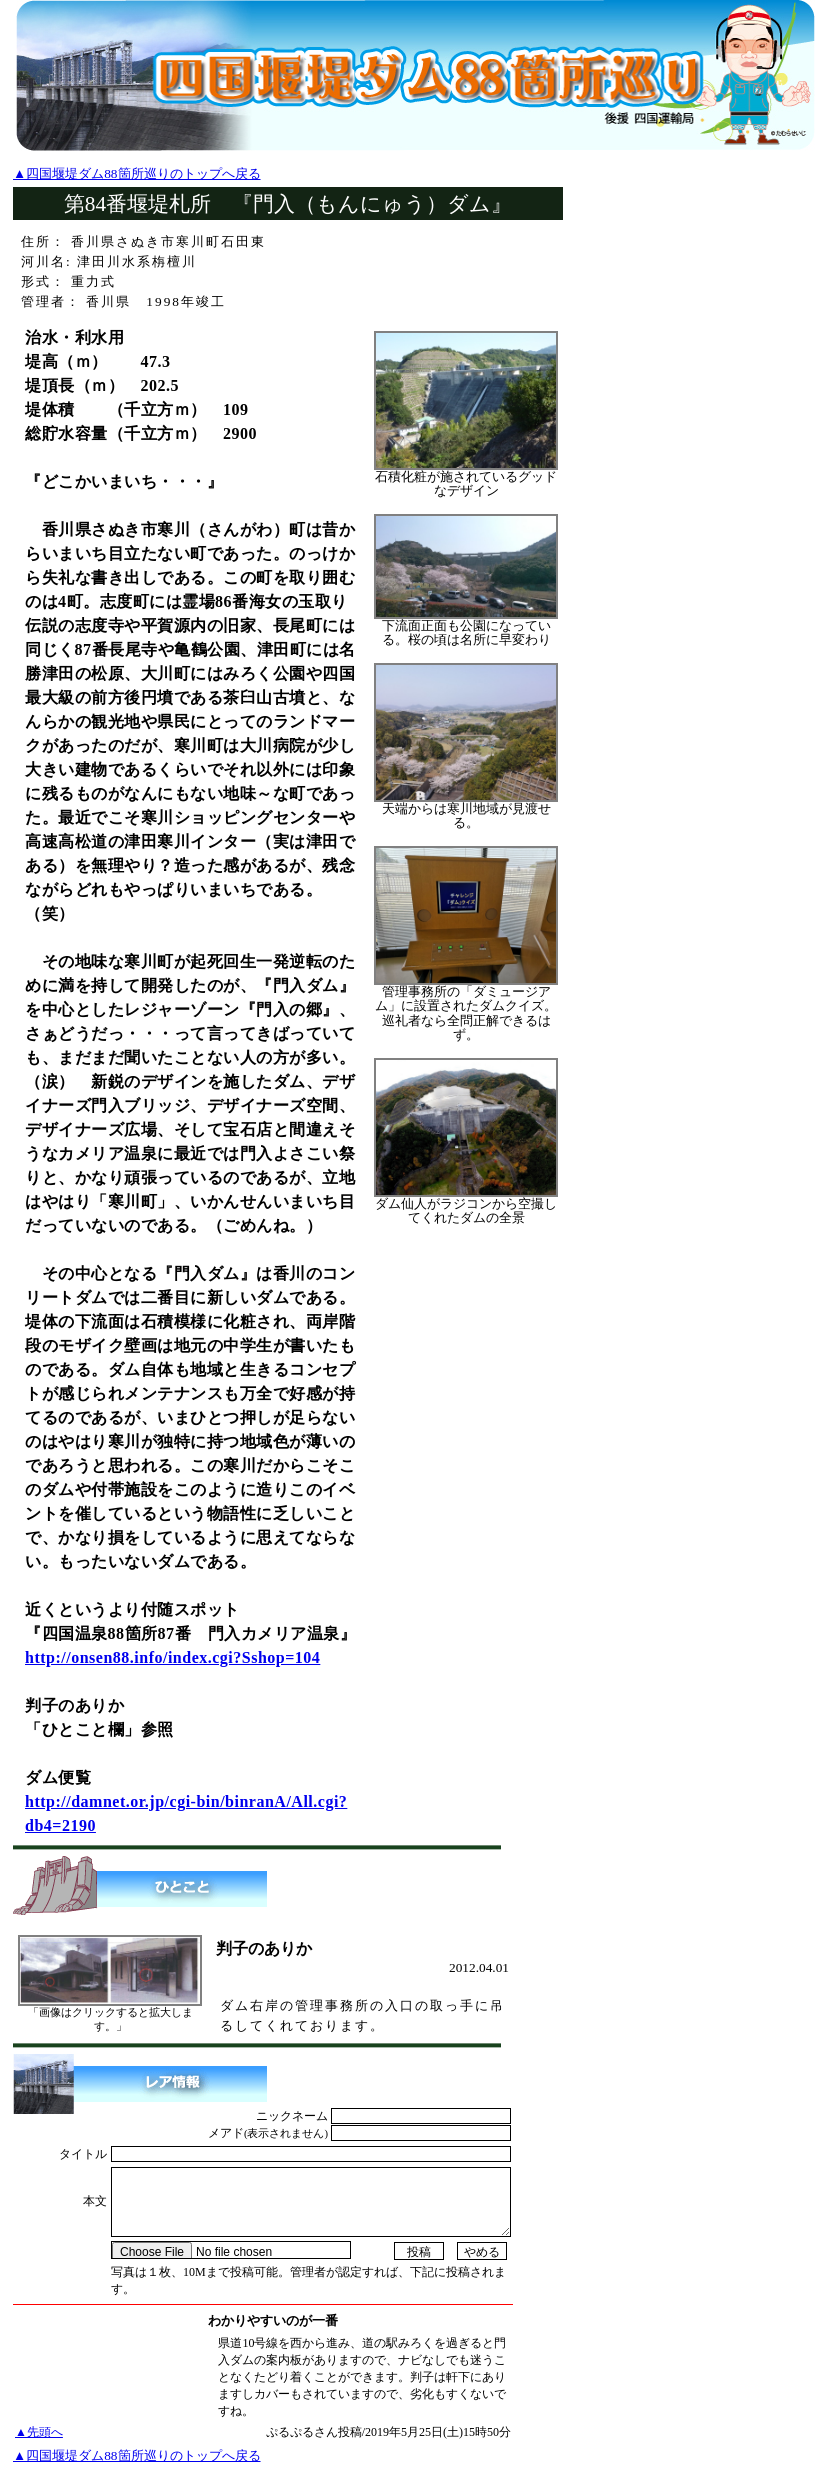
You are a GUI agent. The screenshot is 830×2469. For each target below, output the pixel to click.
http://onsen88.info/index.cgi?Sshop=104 (172, 1657)
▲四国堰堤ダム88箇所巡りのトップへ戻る (137, 173)
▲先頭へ (39, 2432)
